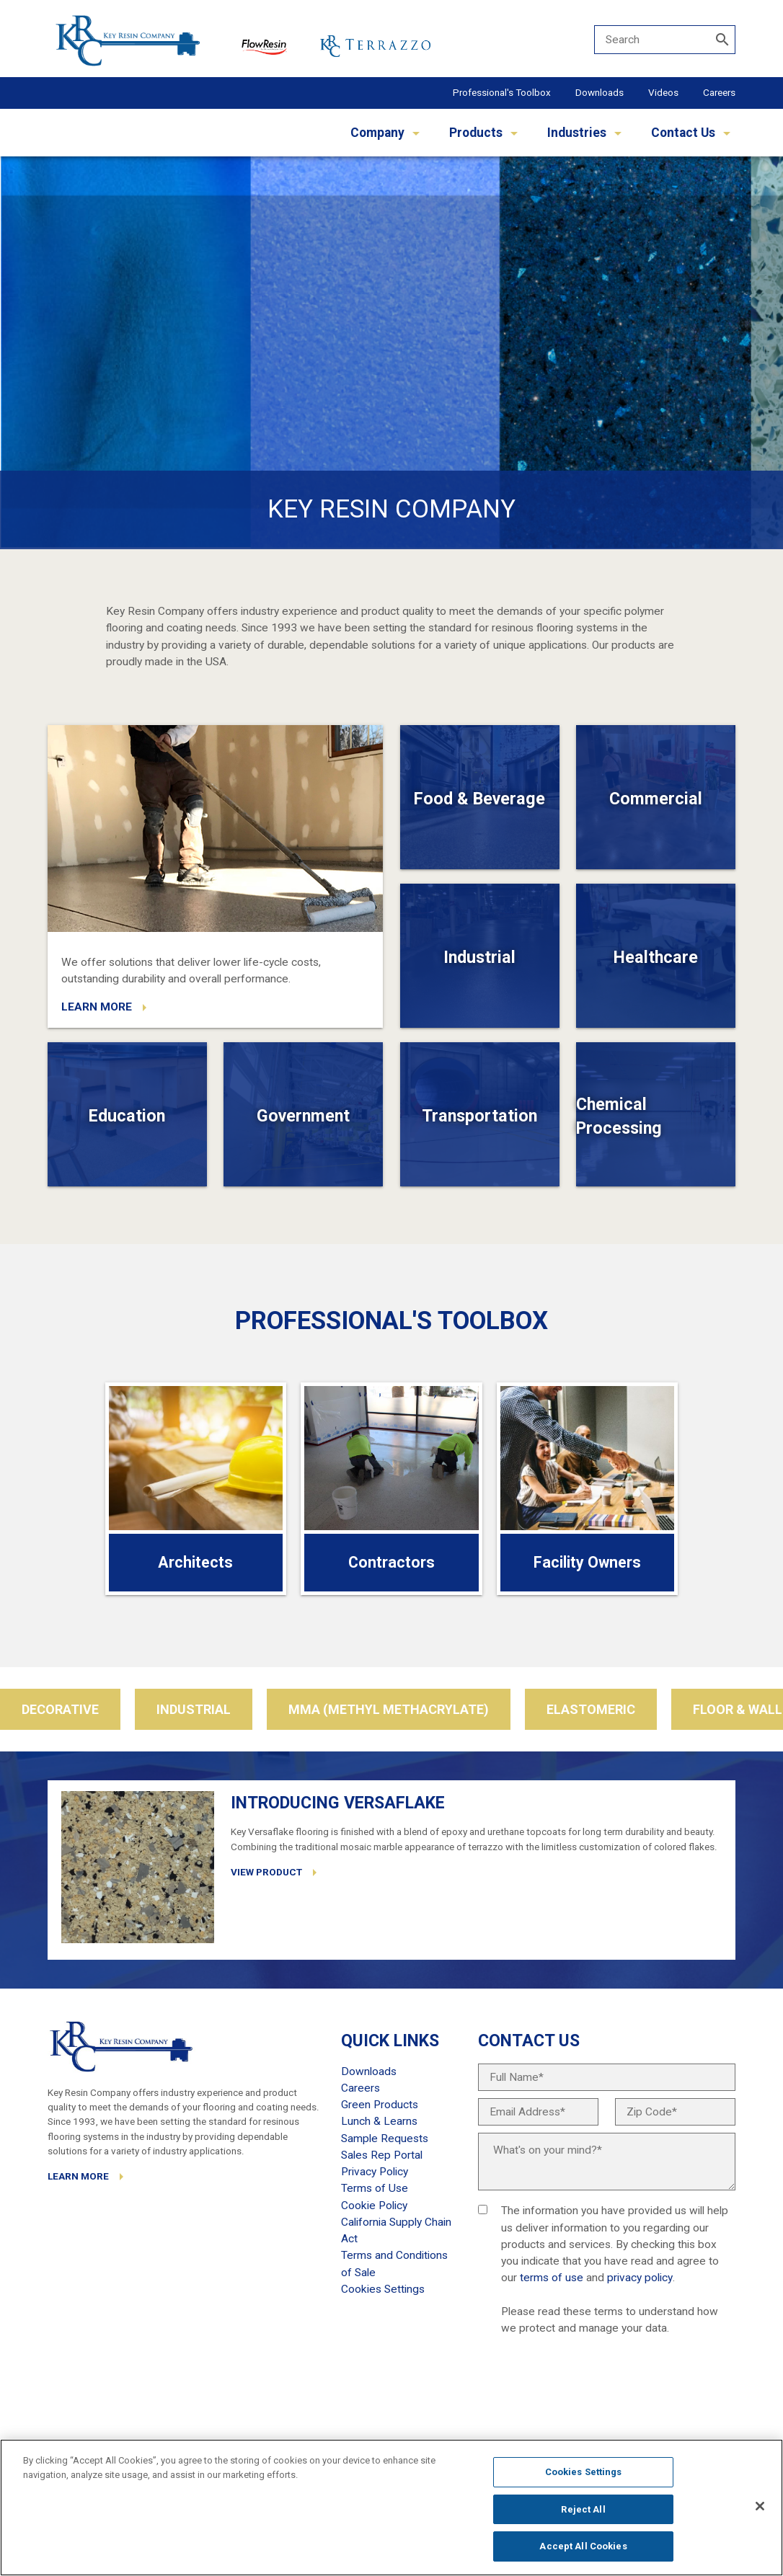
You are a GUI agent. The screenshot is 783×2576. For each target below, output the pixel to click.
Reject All (583, 2509)
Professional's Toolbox (502, 92)
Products (476, 132)
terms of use (551, 2277)
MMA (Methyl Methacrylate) (388, 1709)
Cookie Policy (374, 2205)
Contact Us (683, 132)
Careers (719, 92)
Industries (576, 132)
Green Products (379, 2104)
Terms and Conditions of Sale (394, 2263)
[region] (391, 2507)
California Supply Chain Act (396, 2230)
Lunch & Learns (379, 2121)
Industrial (193, 1709)
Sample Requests (384, 2138)
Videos (663, 92)
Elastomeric (591, 1709)
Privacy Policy (374, 2171)
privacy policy (640, 2277)
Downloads (599, 92)
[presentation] (587, 2391)
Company (377, 132)
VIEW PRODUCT (266, 1872)
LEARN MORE (96, 1006)
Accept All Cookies (583, 2546)
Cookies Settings (583, 2471)
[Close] (760, 2506)
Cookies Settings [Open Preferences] (383, 2289)
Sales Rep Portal (382, 2155)
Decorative (60, 1709)
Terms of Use (374, 2188)
